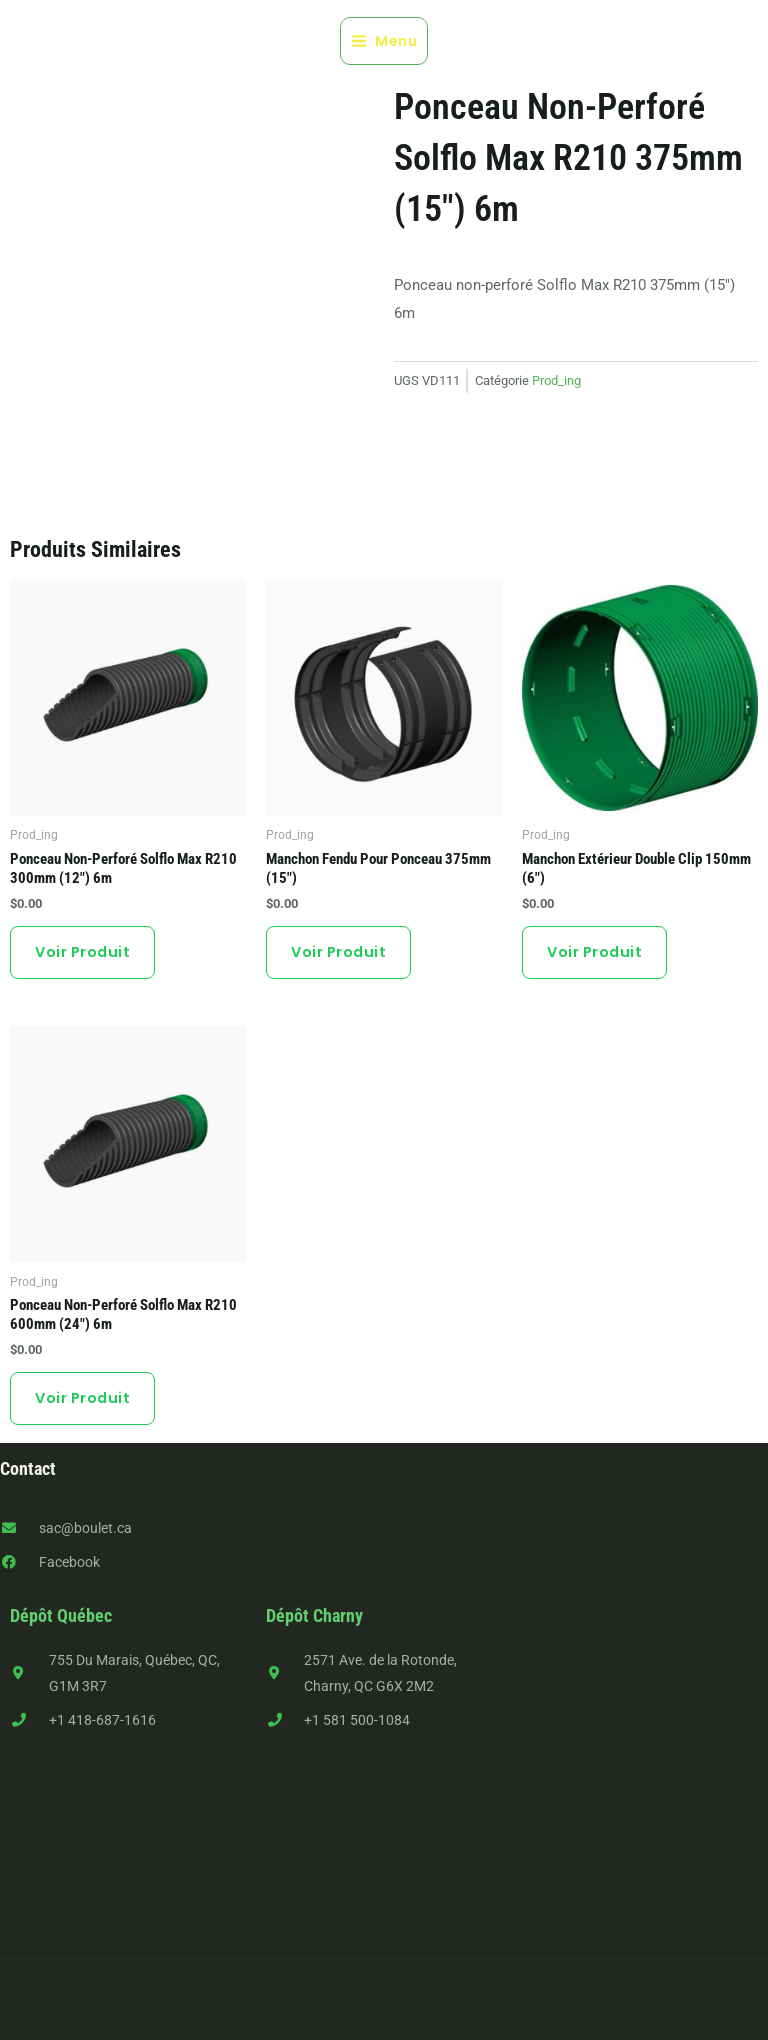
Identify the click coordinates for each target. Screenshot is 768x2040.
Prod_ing (556, 380)
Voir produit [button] (82, 952)
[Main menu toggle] (384, 41)
